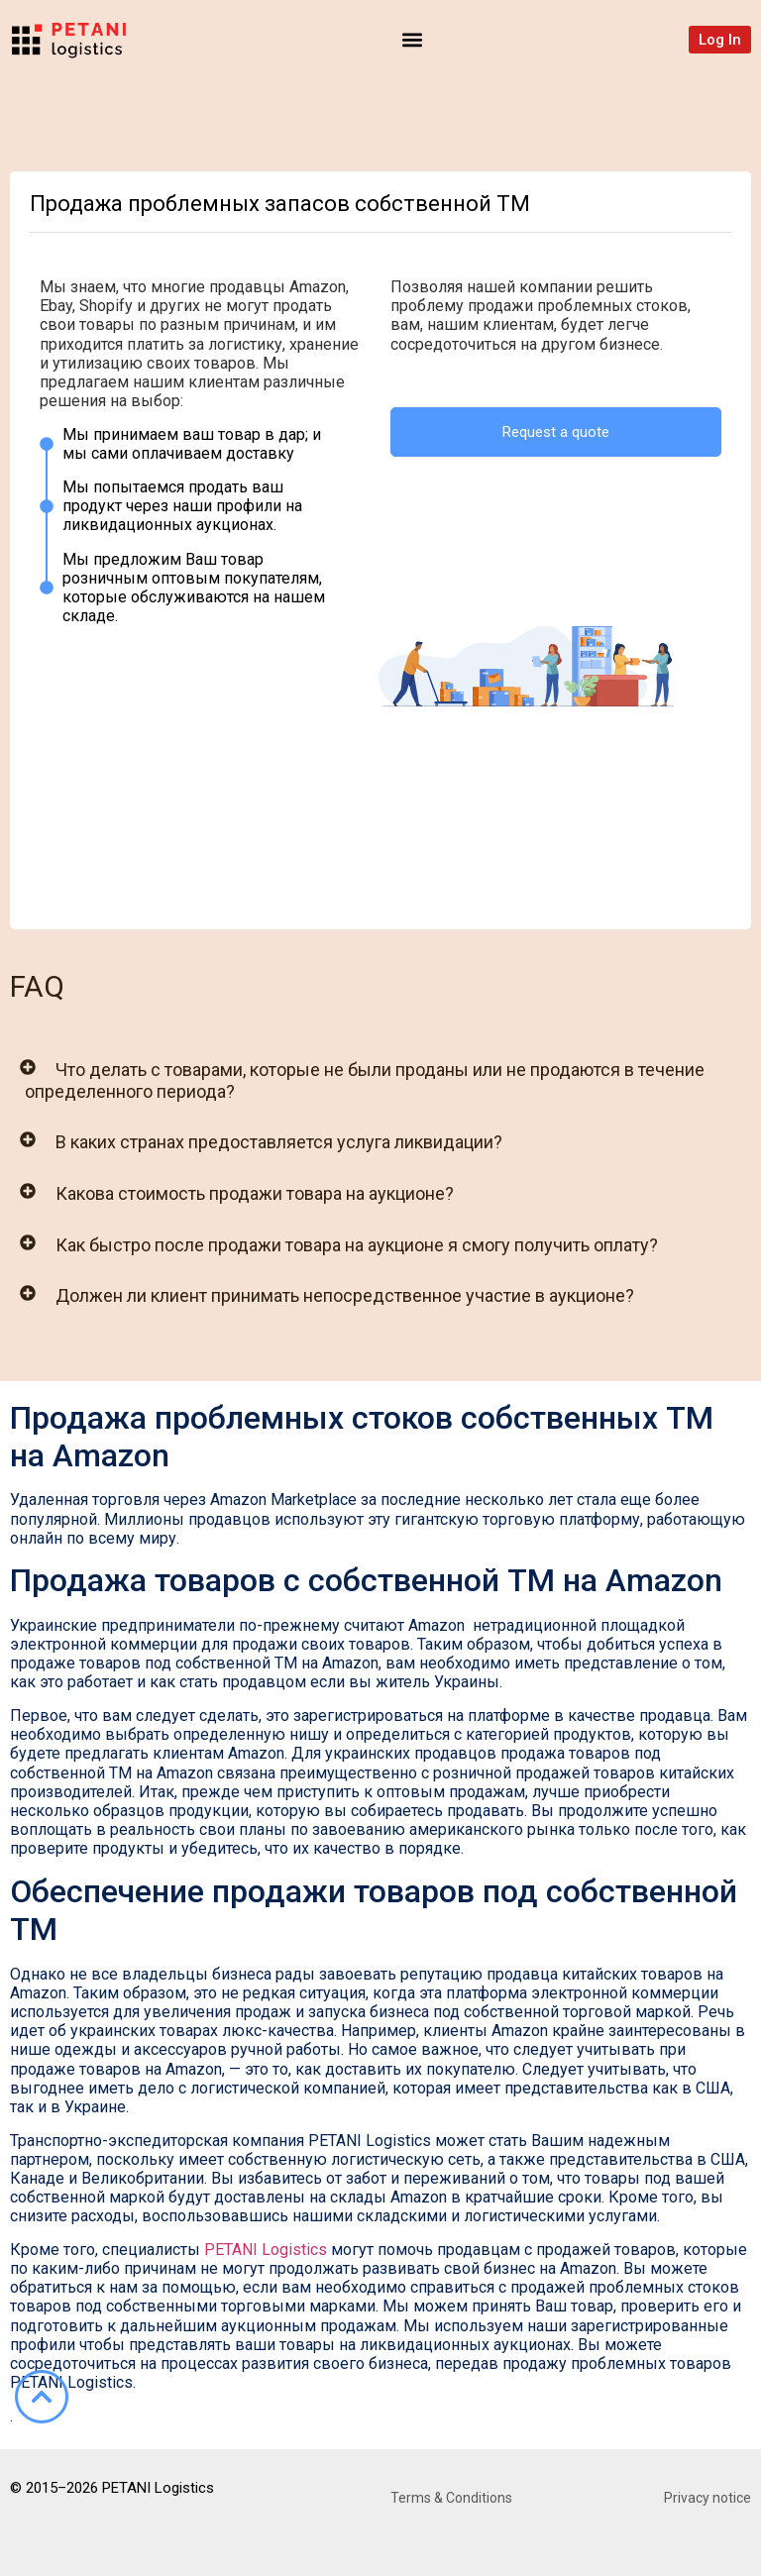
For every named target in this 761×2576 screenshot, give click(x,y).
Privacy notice (707, 2498)
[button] (412, 39)
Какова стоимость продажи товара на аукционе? (254, 1193)
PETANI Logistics (265, 2249)
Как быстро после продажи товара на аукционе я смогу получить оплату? (356, 1244)
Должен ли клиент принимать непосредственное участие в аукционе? (344, 1295)
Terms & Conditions (451, 2498)
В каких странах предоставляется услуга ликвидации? (278, 1141)
